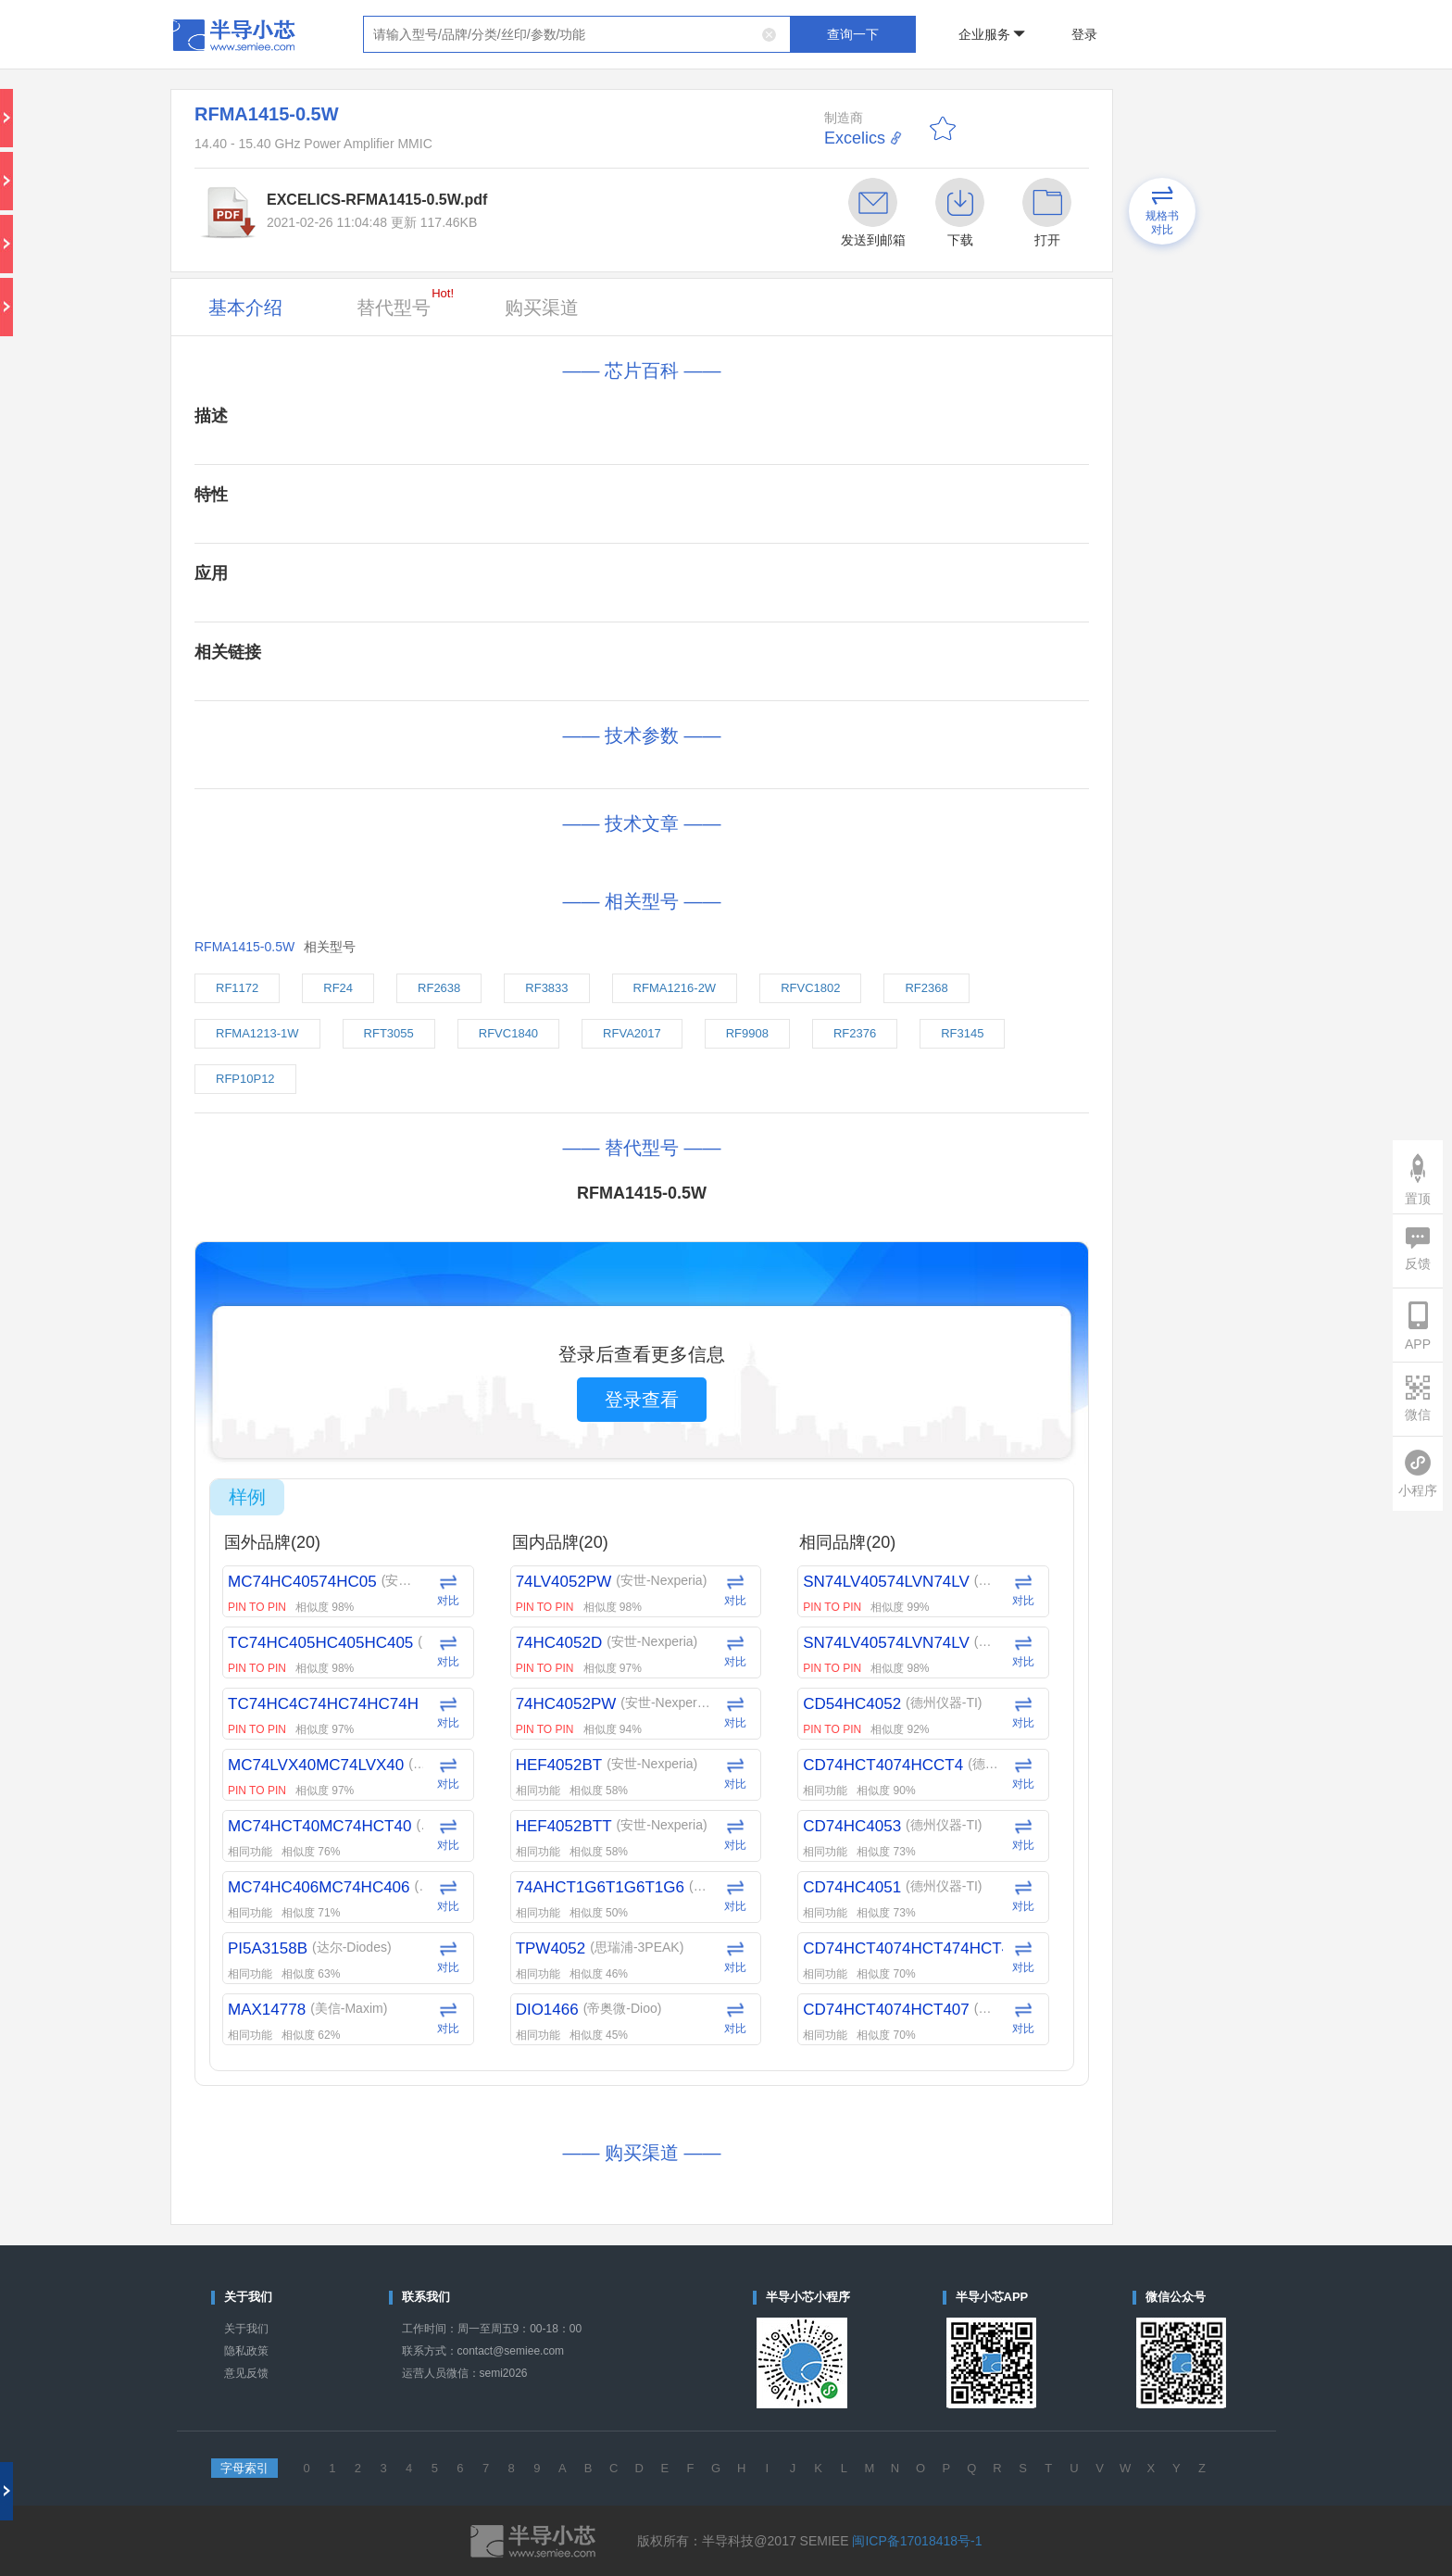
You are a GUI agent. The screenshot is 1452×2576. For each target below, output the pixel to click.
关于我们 (246, 2328)
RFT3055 (389, 1033)
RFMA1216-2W (675, 988)
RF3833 (546, 988)
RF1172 (237, 988)
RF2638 (439, 988)
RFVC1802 (810, 988)
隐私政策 (246, 2350)
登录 (1084, 34)
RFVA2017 (632, 1033)
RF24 (338, 988)
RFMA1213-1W (257, 1033)
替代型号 (405, 302)
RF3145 (962, 1033)
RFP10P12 (245, 1079)
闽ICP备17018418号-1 (917, 2540)
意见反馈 (246, 2373)
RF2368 (926, 988)
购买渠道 (542, 307)
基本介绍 (245, 307)
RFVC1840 (508, 1033)
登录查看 (642, 1399)
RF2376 (854, 1033)
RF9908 (747, 1033)
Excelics (854, 138)
